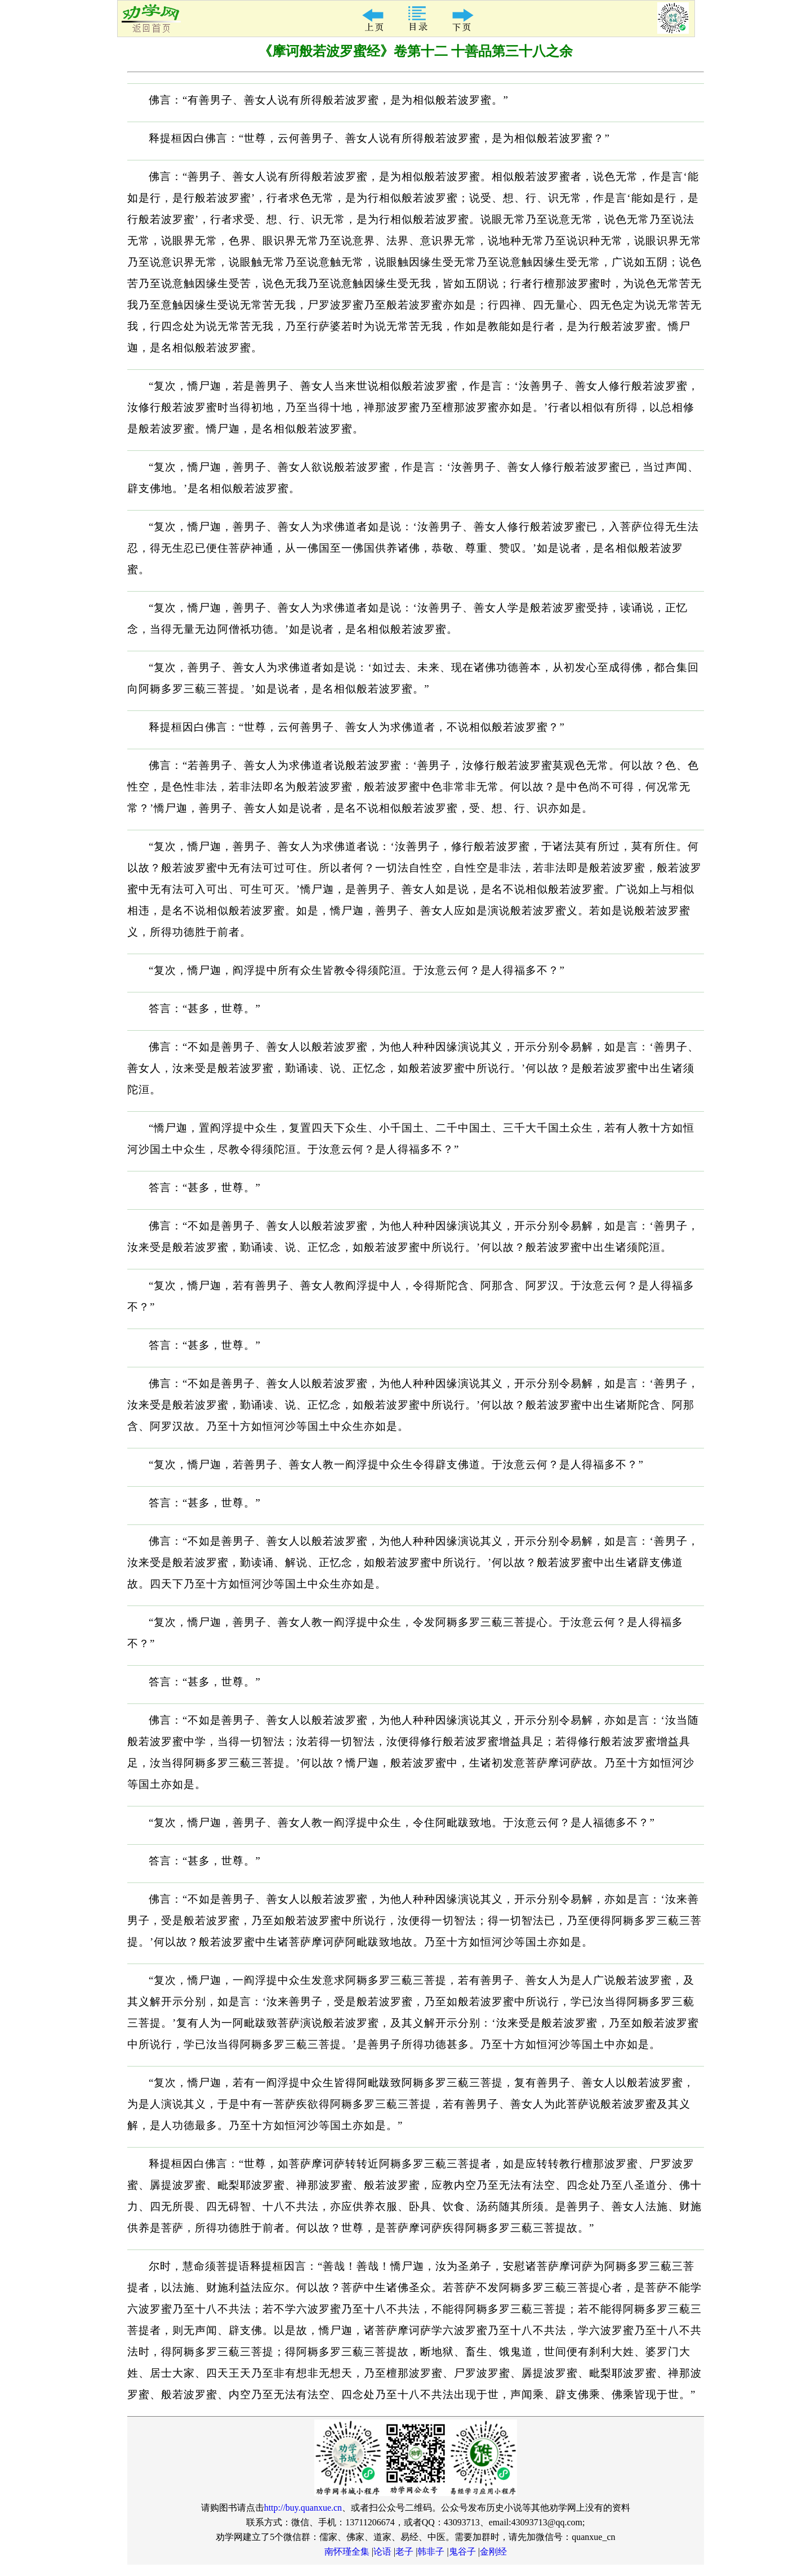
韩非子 (430, 2551)
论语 (382, 2551)
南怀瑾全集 (346, 2551)
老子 (404, 2551)
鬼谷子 (462, 2551)
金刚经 (493, 2551)
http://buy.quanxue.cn (303, 2507)
